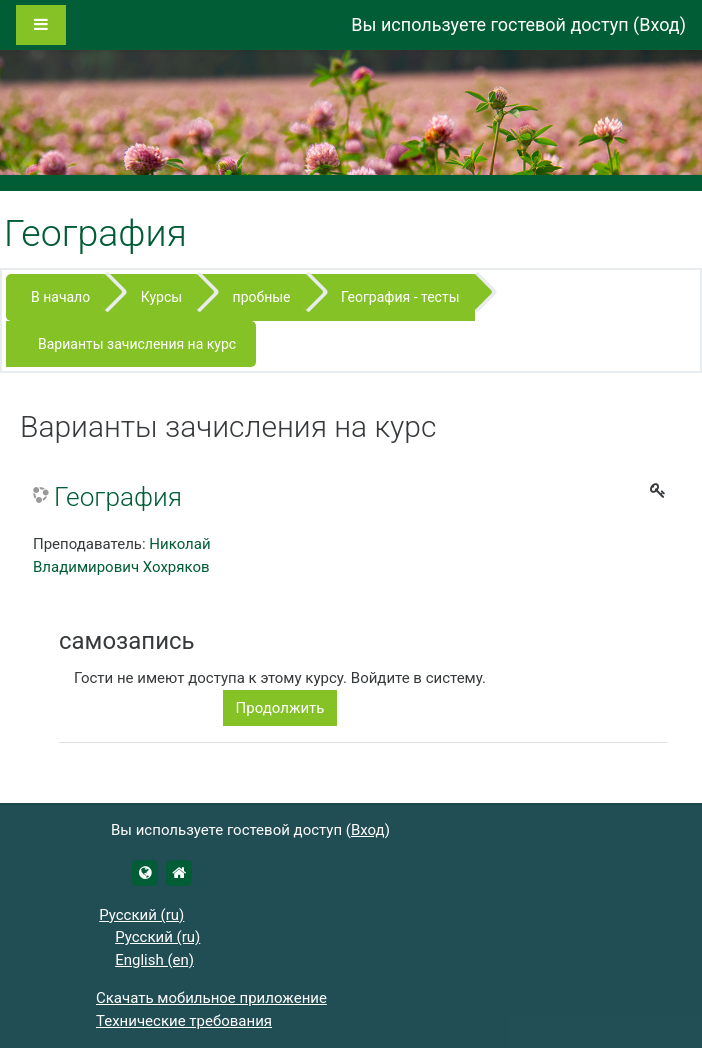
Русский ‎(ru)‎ (141, 915)
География (118, 497)
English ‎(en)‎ (154, 960)
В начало (60, 297)
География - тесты (400, 297)
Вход (659, 24)
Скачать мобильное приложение (211, 998)
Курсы (161, 297)
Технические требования (184, 1021)
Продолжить (280, 708)
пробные (262, 297)
